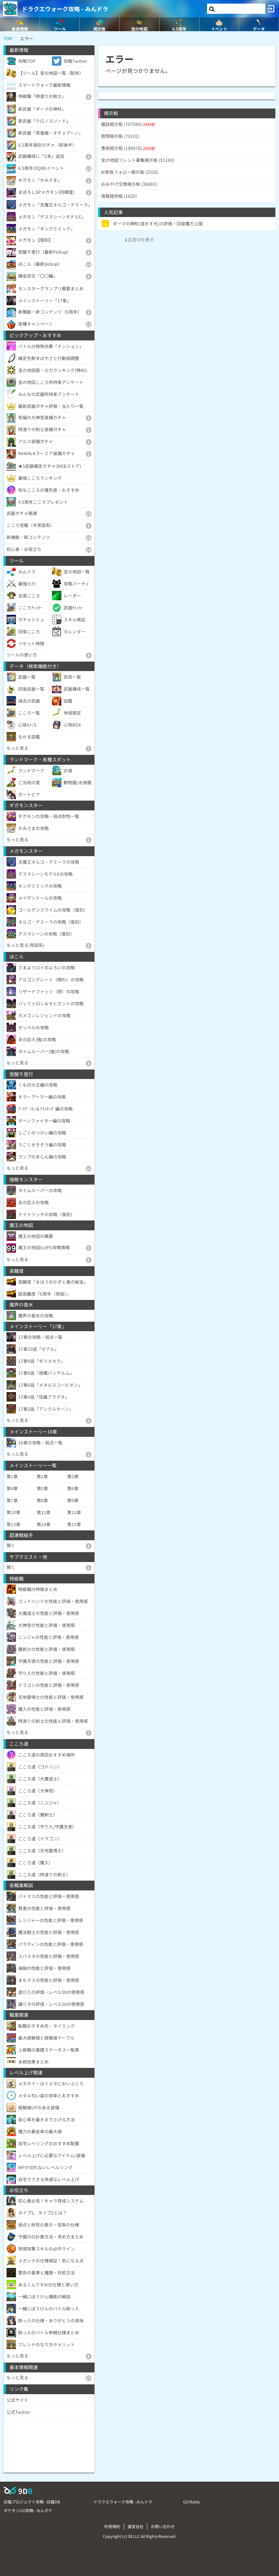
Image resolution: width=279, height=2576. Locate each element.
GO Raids (191, 2502)
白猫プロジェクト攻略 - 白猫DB (32, 2502)
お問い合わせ (163, 2526)
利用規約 (112, 2526)
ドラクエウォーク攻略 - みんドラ (65, 8)
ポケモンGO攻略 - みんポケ (28, 2510)
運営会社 (135, 2526)
